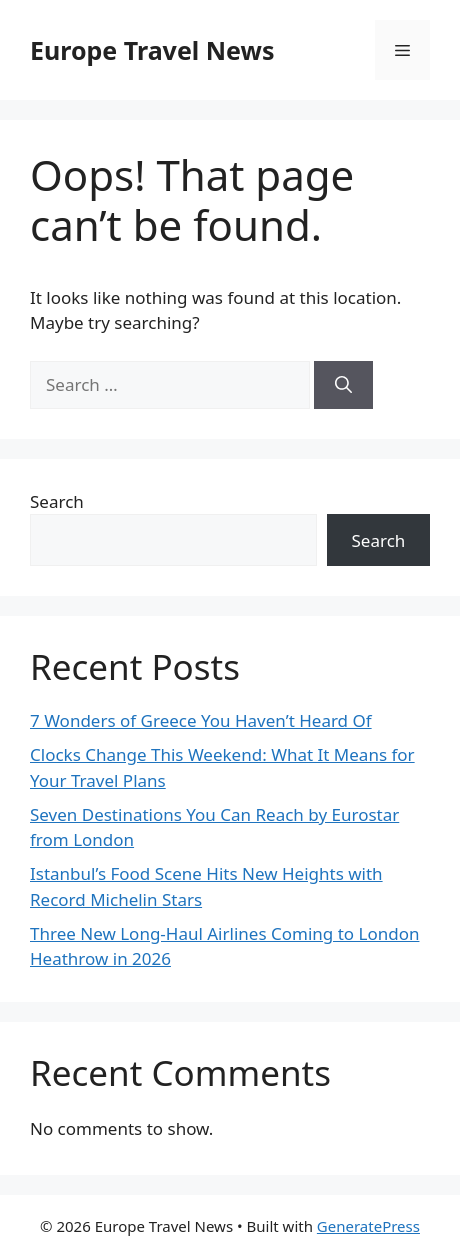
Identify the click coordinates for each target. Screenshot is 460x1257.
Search (57, 501)
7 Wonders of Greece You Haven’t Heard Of (201, 720)
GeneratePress (368, 1226)
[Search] (343, 385)
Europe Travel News (152, 50)
